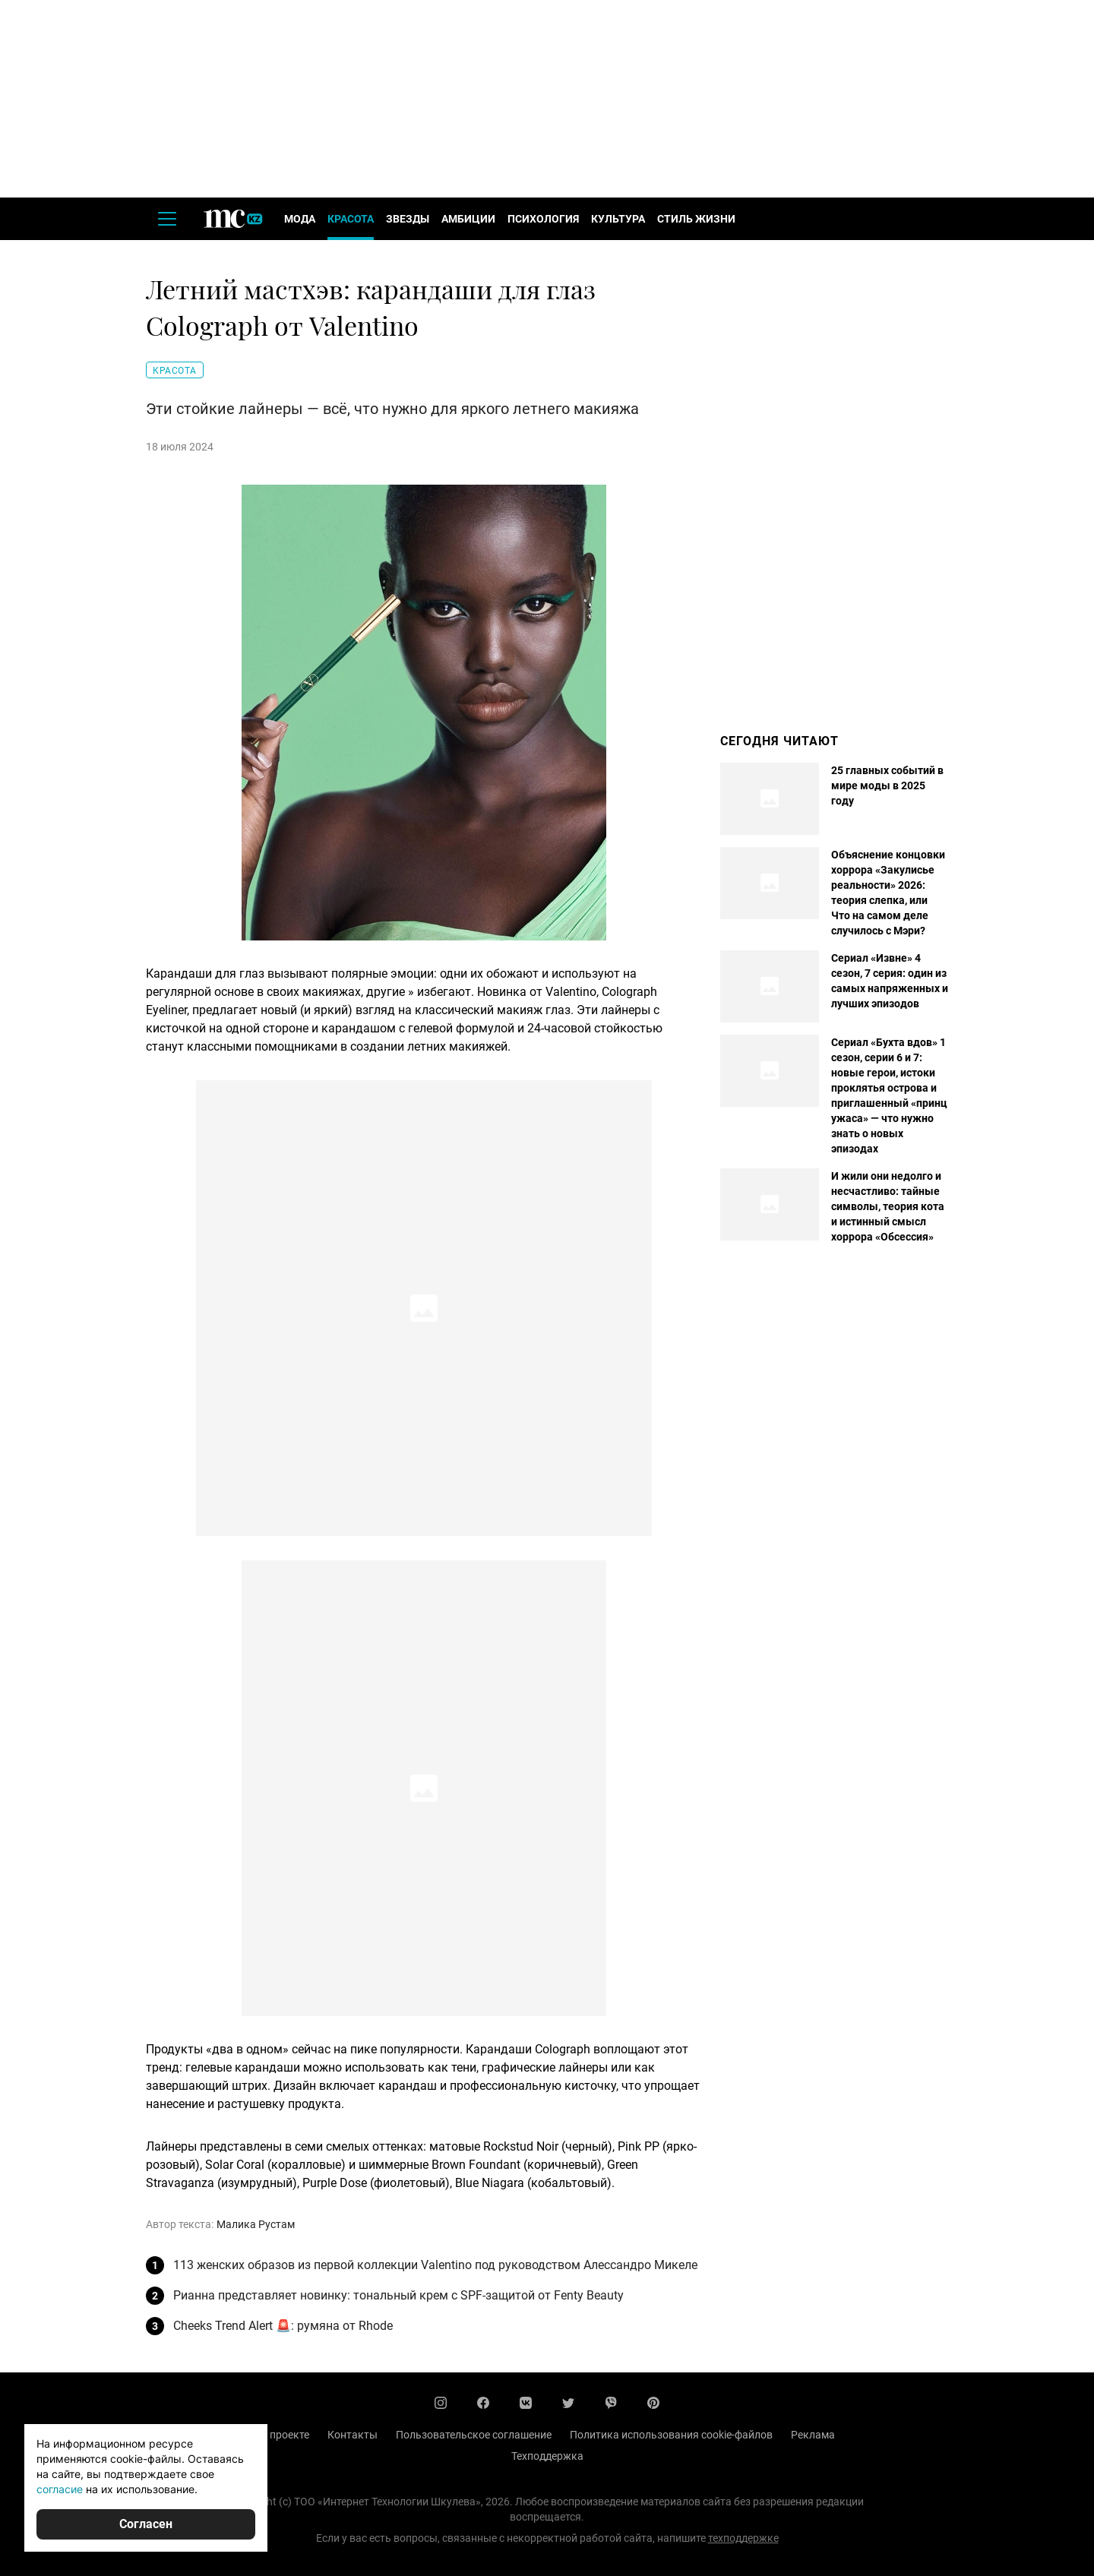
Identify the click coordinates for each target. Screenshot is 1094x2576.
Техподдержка (547, 2456)
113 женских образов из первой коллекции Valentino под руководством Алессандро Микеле (435, 2265)
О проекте (284, 2435)
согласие (59, 2489)
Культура (618, 219)
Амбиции (468, 219)
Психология (543, 219)
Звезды (407, 219)
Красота (350, 219)
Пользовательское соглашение (474, 2435)
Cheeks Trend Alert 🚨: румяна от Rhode (283, 2325)
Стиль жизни (696, 219)
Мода (299, 219)
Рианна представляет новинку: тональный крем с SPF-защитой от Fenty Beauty (398, 2295)
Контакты (352, 2435)
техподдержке (743, 2538)
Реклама (813, 2435)
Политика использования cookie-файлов (671, 2435)
